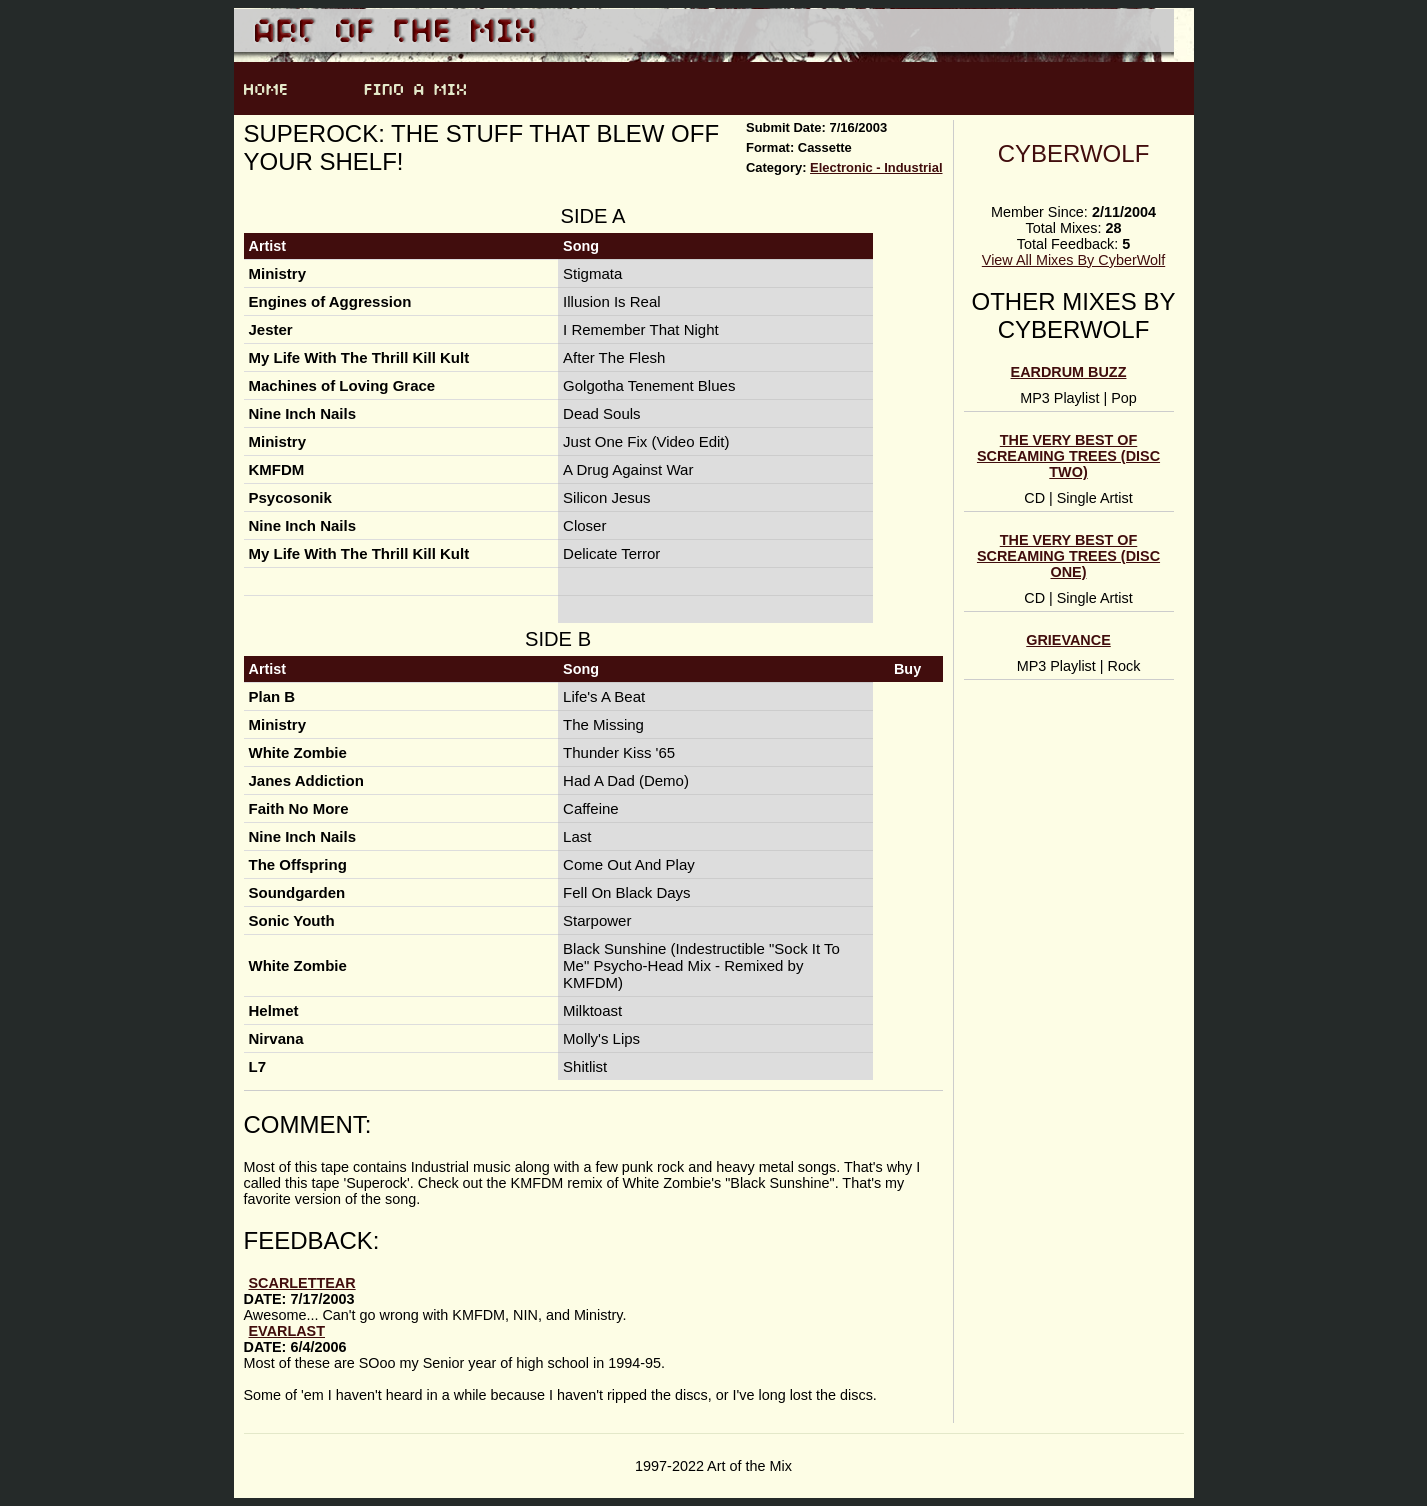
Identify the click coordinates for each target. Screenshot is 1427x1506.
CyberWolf (1074, 153)
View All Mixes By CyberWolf (1073, 260)
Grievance (1068, 640)
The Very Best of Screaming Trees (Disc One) (1068, 556)
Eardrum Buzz (1069, 372)
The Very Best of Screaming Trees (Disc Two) (1068, 456)
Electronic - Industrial (876, 167)
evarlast (287, 1331)
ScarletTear (302, 1283)
